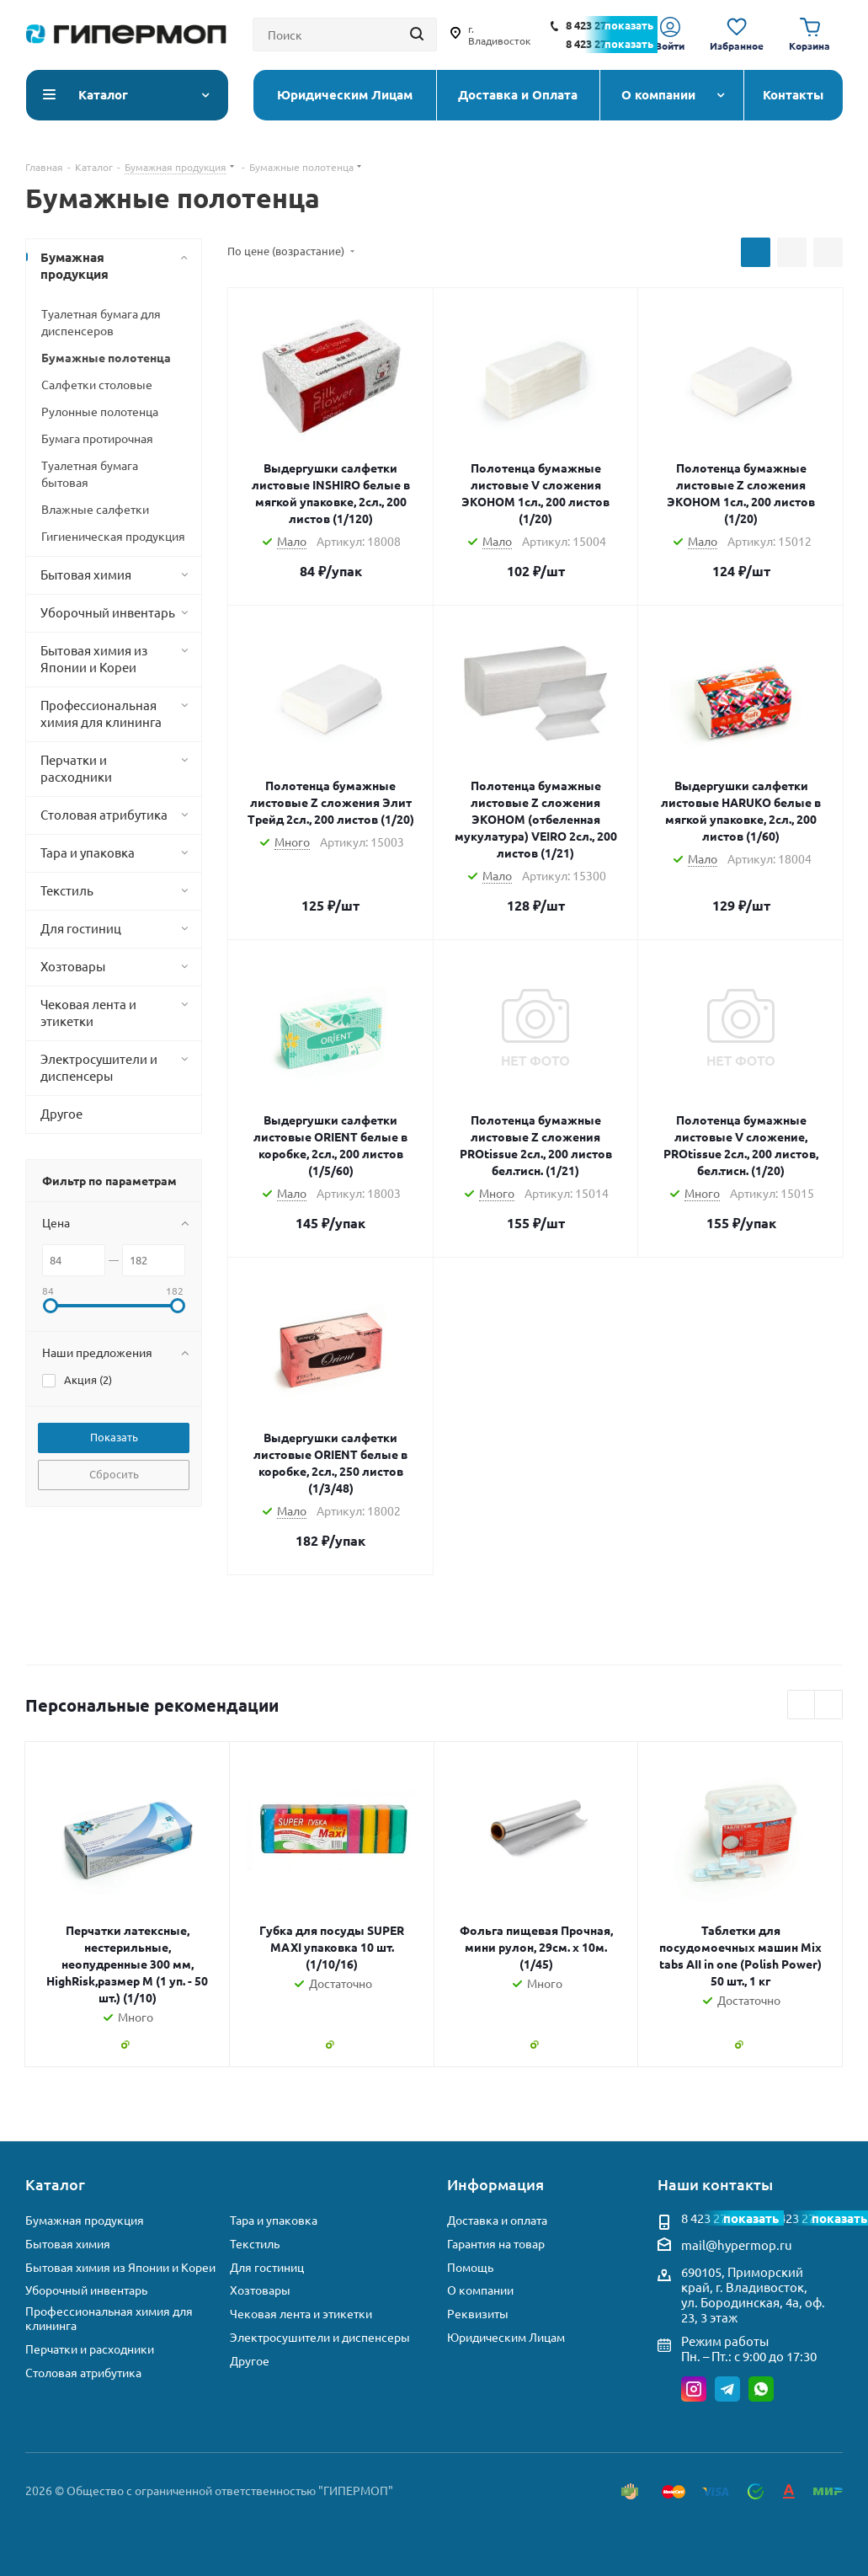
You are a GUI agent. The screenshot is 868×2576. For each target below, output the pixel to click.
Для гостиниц (267, 2267)
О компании (480, 2290)
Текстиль (255, 2244)
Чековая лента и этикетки (301, 2313)
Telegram (727, 2389)
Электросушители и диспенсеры (320, 2337)
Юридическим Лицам (506, 2337)
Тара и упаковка (273, 2220)
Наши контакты (715, 2184)
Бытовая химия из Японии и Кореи (120, 2267)
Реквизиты (478, 2313)
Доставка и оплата (497, 2220)
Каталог (55, 2184)
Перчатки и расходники (89, 2349)
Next (829, 1705)
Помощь (470, 2267)
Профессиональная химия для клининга (109, 2318)
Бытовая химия (67, 2244)
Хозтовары (260, 2290)
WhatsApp (761, 2389)
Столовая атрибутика (83, 2372)
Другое (249, 2361)
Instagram (693, 2389)
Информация (495, 2184)
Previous (802, 1705)
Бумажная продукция (84, 2220)
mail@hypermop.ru (736, 2245)
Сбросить (114, 1474)
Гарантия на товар (496, 2244)
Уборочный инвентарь (86, 2290)
